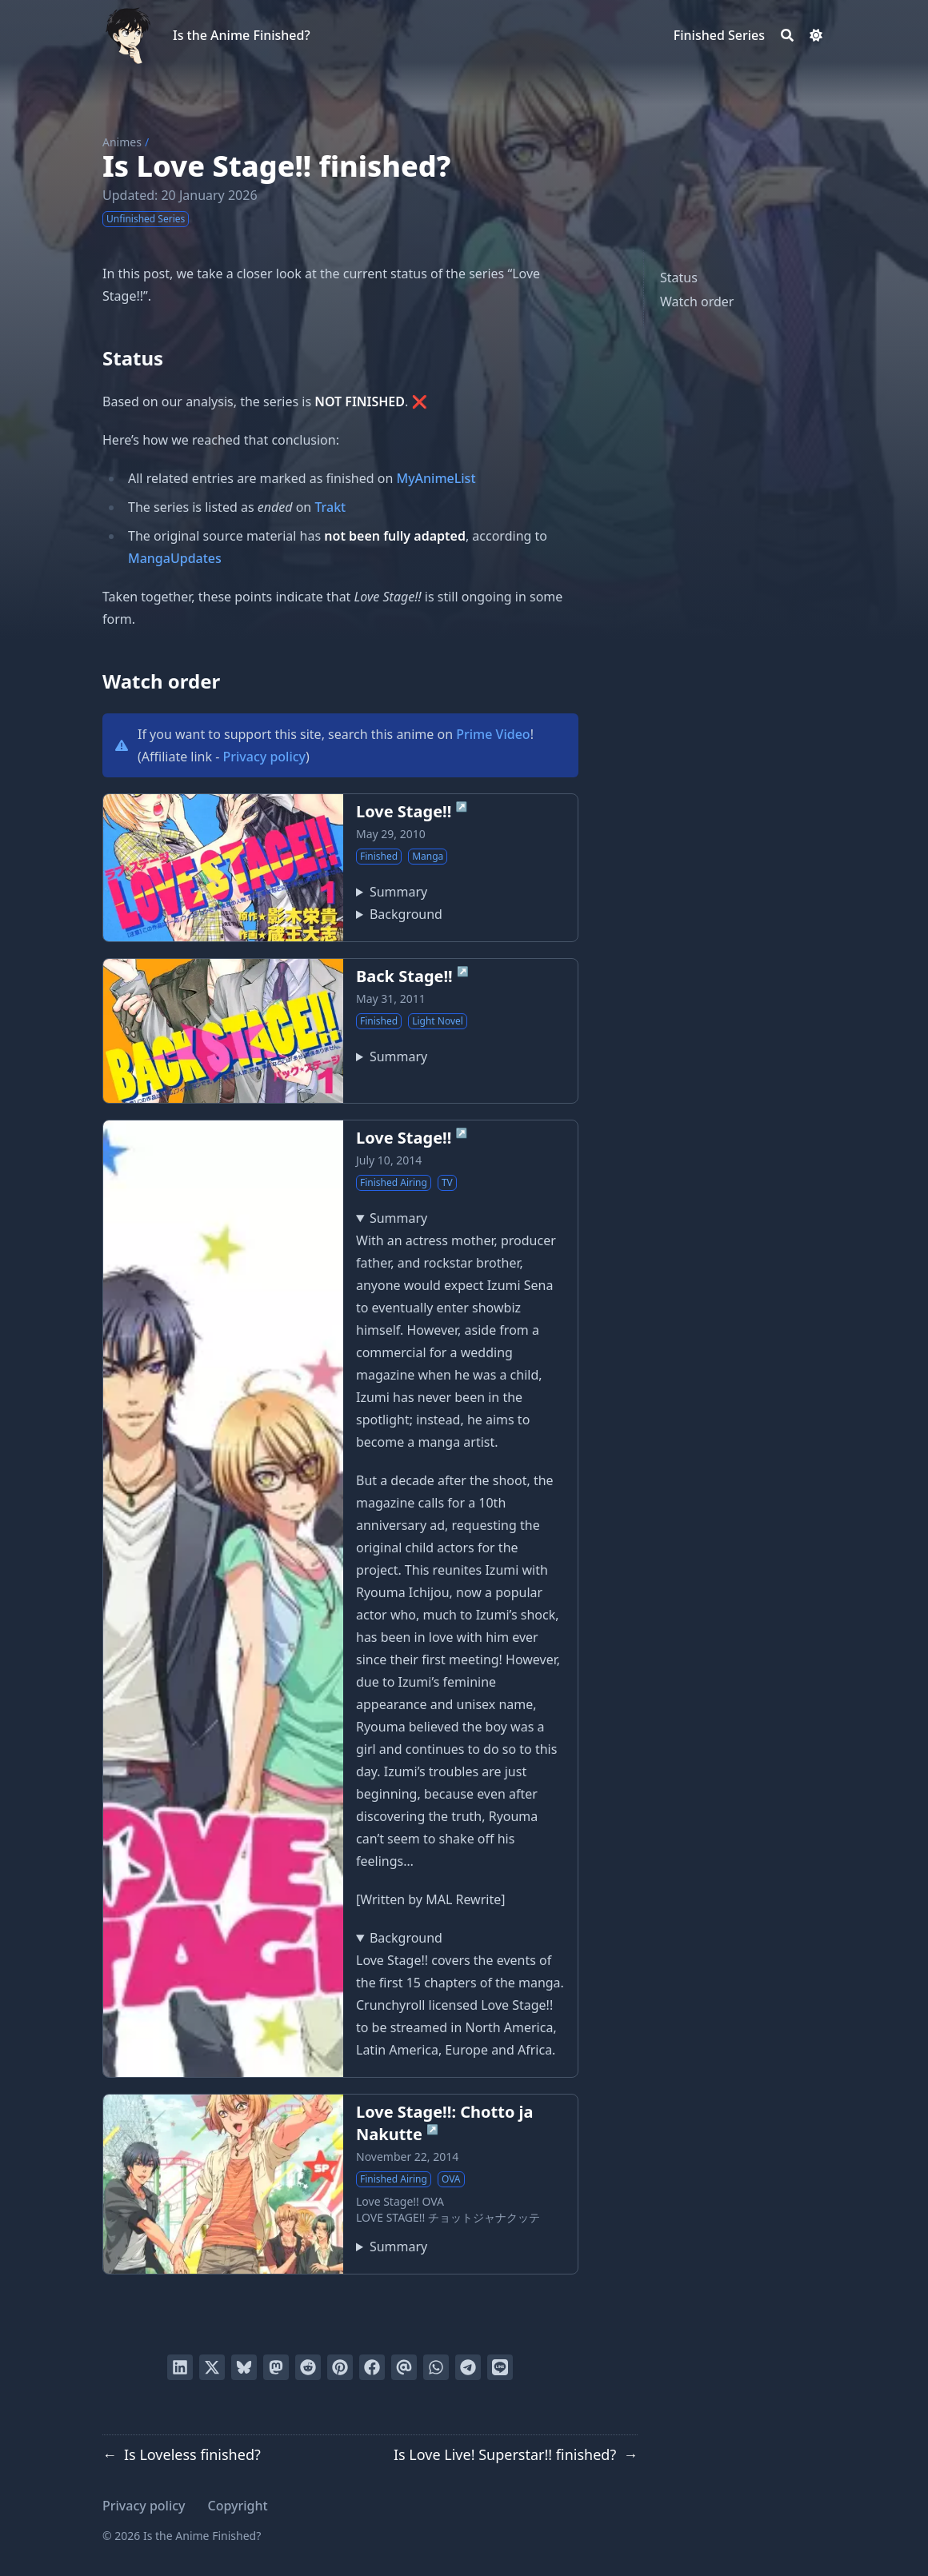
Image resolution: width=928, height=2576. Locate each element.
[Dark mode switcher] (816, 35)
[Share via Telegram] (468, 2367)
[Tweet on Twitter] (212, 2367)
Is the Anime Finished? (241, 35)
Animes (122, 142)
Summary (398, 892)
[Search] (787, 35)
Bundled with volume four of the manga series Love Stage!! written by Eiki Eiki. (391, 2246)
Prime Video (493, 734)
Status (679, 277)
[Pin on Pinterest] (340, 2367)
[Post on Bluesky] (244, 2367)
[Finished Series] (719, 35)
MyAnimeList (435, 478)
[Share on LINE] (500, 2367)
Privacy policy (264, 756)
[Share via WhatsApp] (436, 2367)
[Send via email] (404, 2367)
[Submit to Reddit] (308, 2367)
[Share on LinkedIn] (180, 2367)
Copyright (238, 2505)
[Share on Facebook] (372, 2367)
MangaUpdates (175, 558)
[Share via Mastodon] (276, 2367)
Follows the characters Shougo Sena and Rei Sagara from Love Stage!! (391, 1056)
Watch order (697, 301)
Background (406, 914)
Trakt (330, 507)
